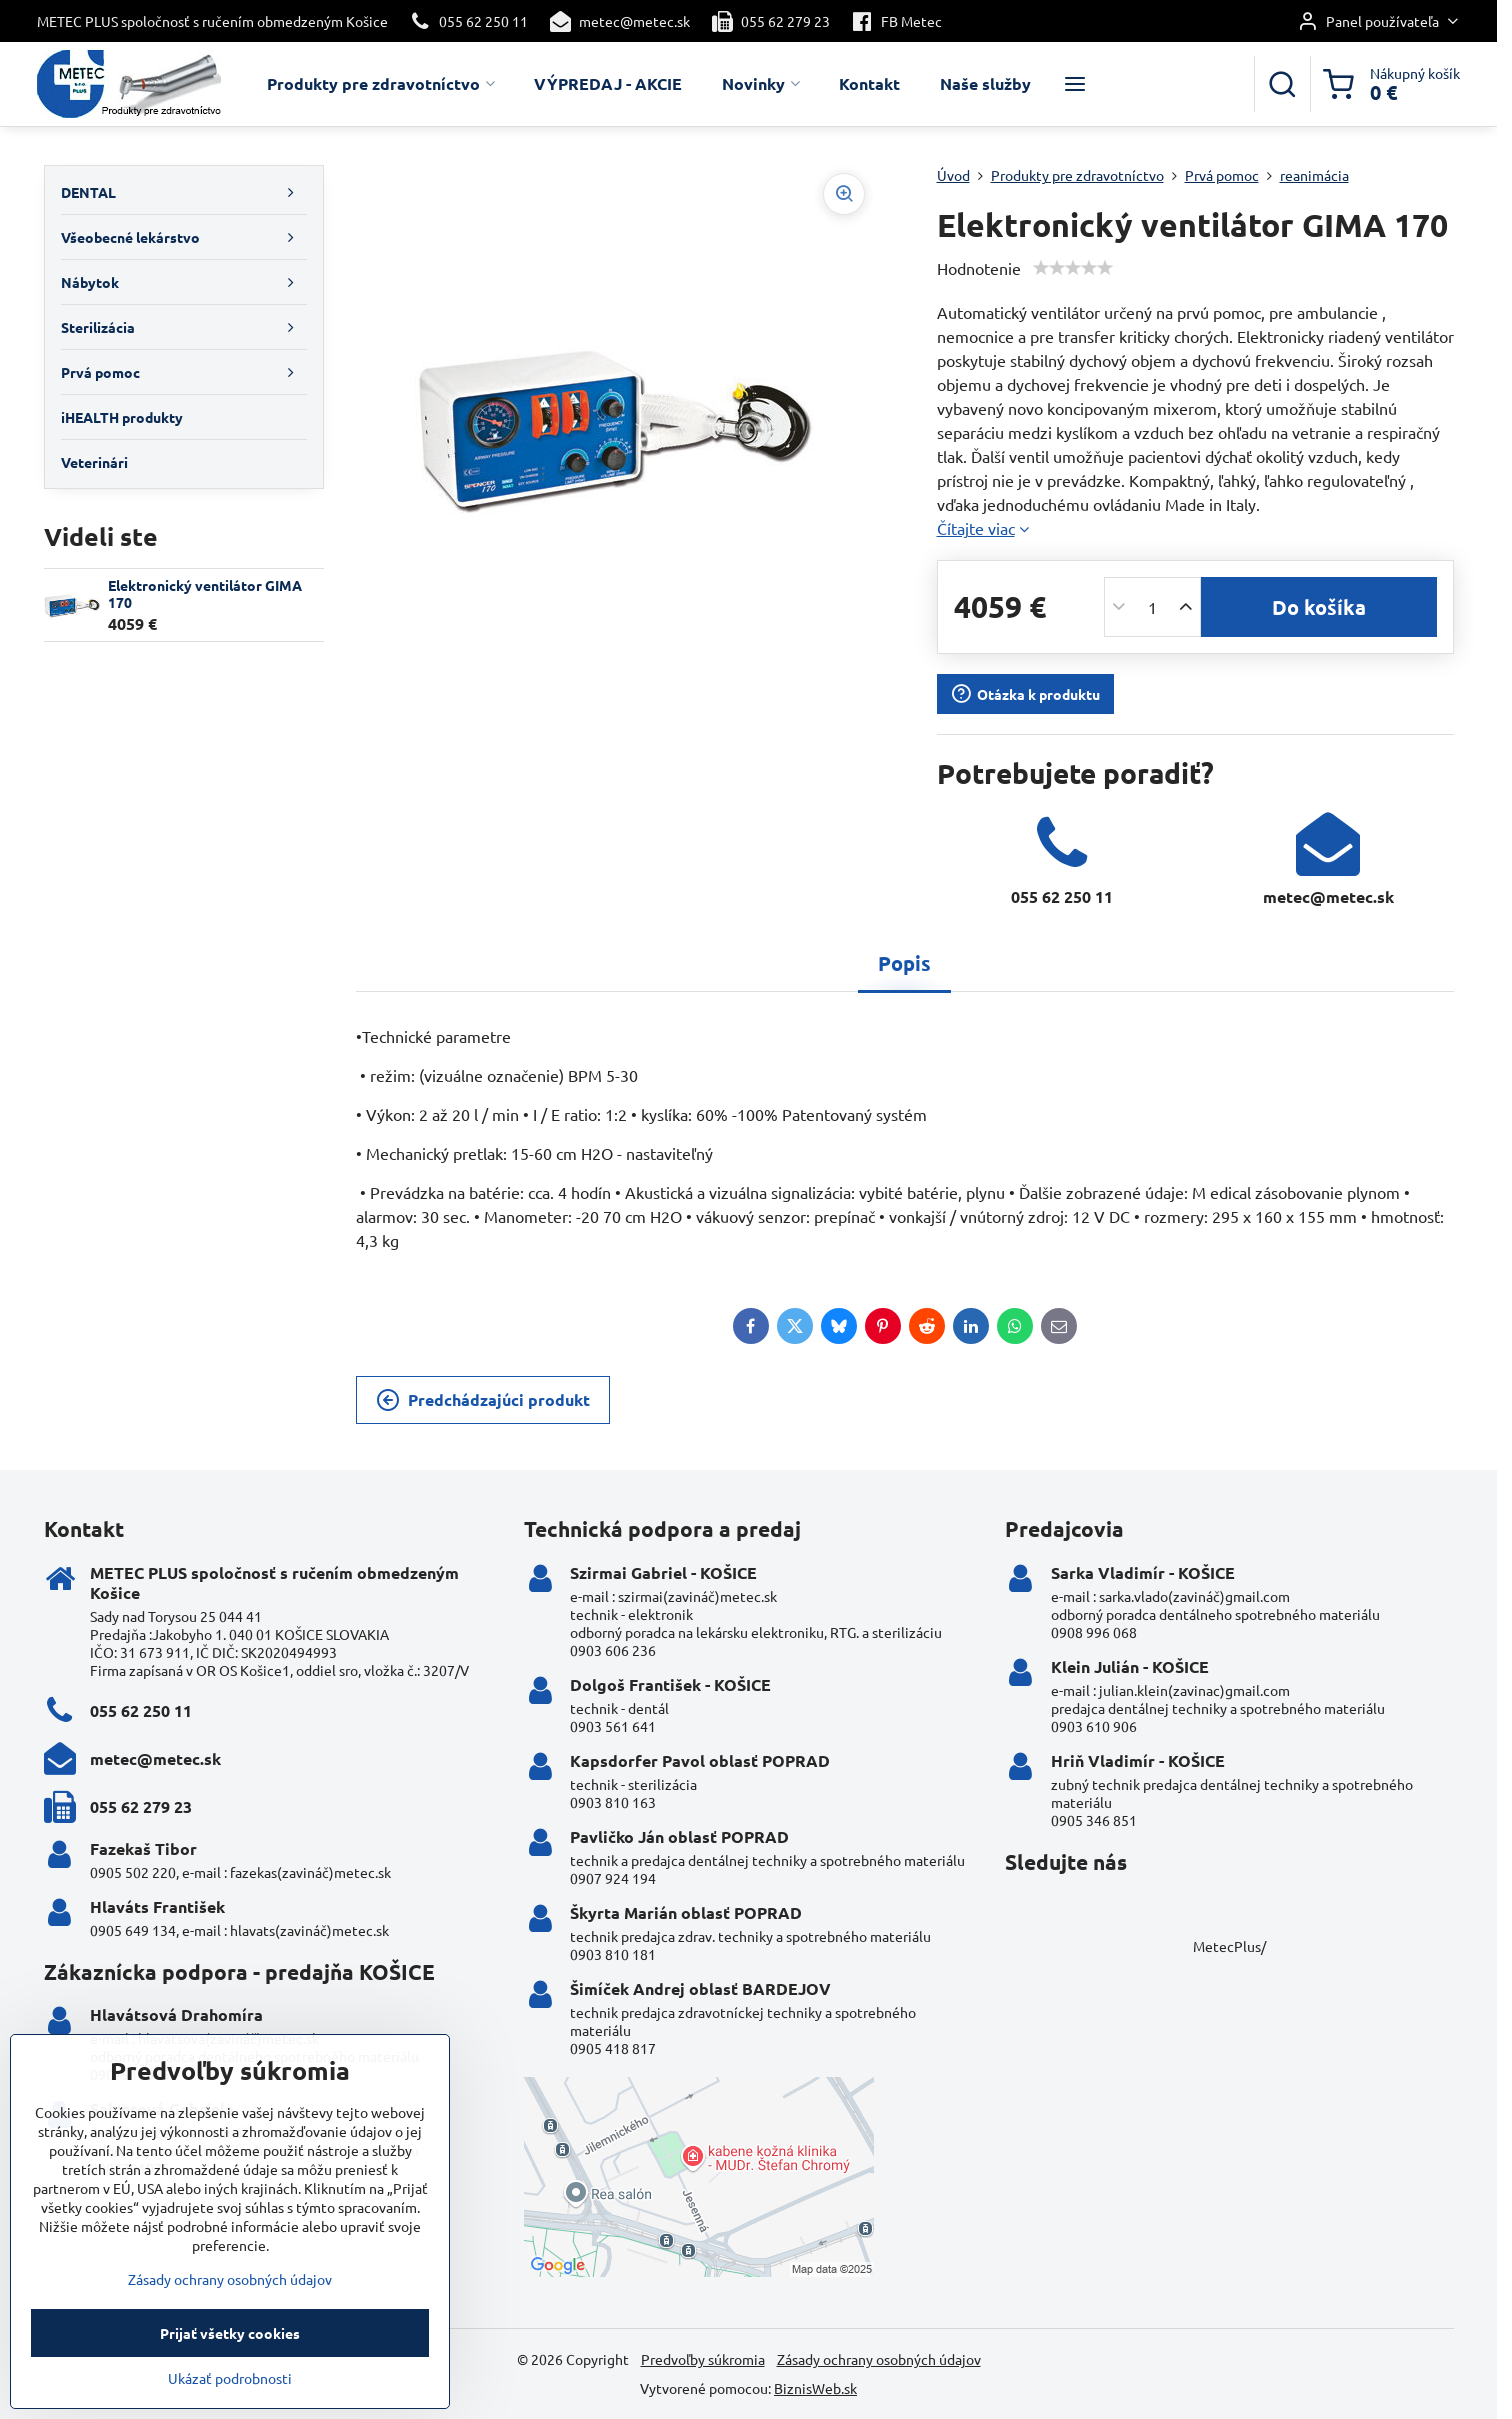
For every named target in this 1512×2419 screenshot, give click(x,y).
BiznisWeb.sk (815, 2388)
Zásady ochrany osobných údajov (879, 2359)
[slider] (1073, 268)
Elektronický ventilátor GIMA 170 (205, 594)
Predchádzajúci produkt (483, 1400)
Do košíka (1319, 607)
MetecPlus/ (1229, 1946)
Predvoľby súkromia (703, 2359)
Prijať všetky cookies (230, 2362)
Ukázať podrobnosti (230, 2407)
